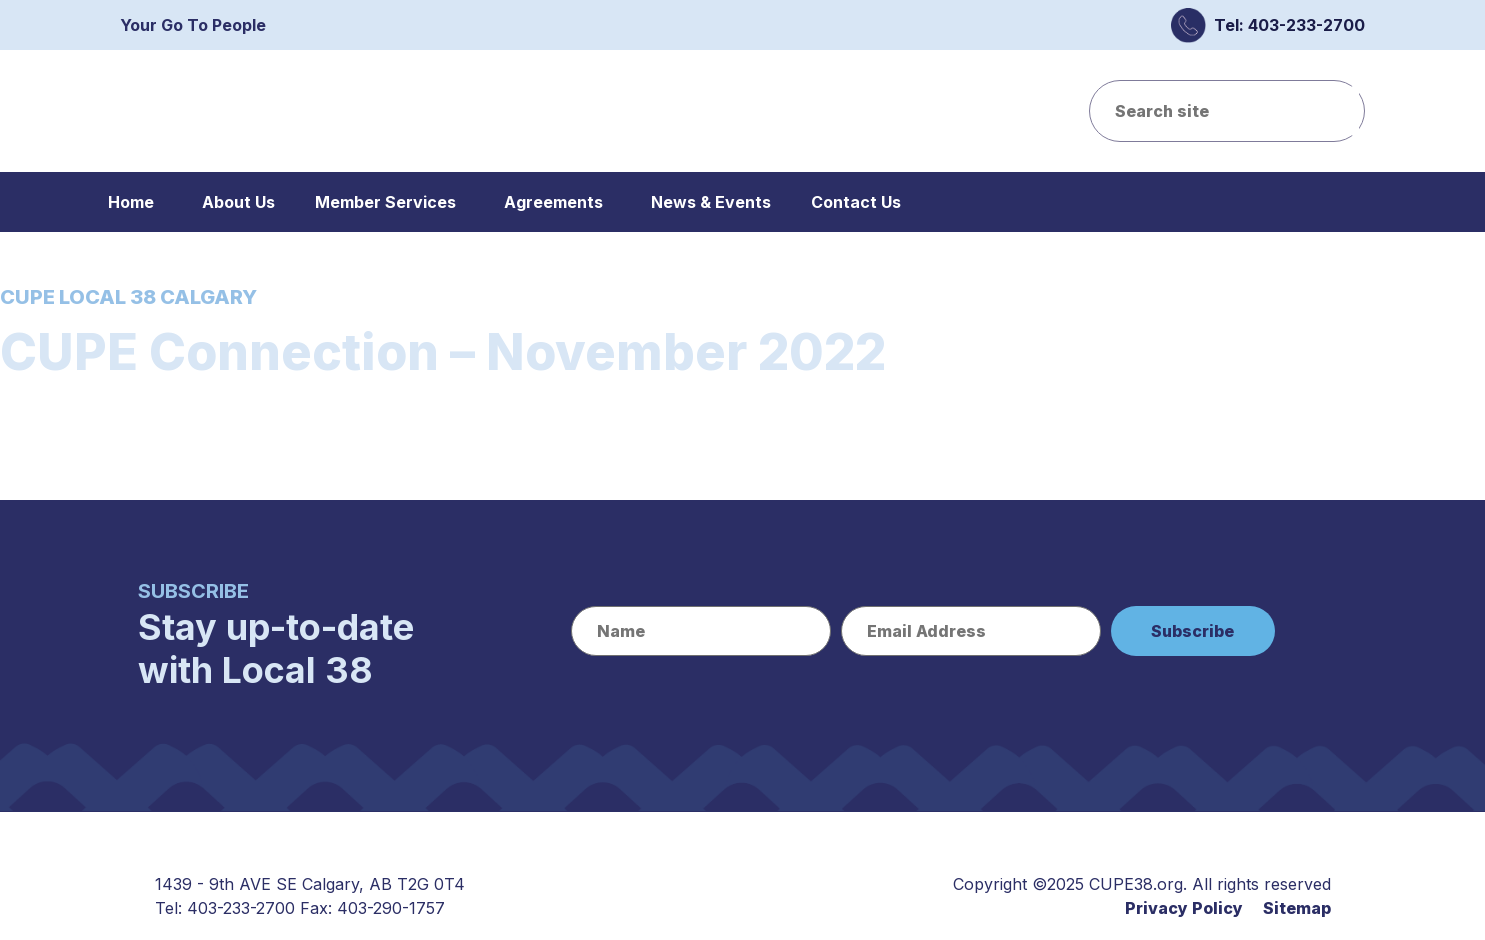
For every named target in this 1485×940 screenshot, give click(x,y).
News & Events (711, 202)
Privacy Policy (1184, 908)
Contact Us (856, 202)
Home (131, 202)
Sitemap (1297, 908)
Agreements (553, 202)
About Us (238, 202)
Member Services (385, 202)
